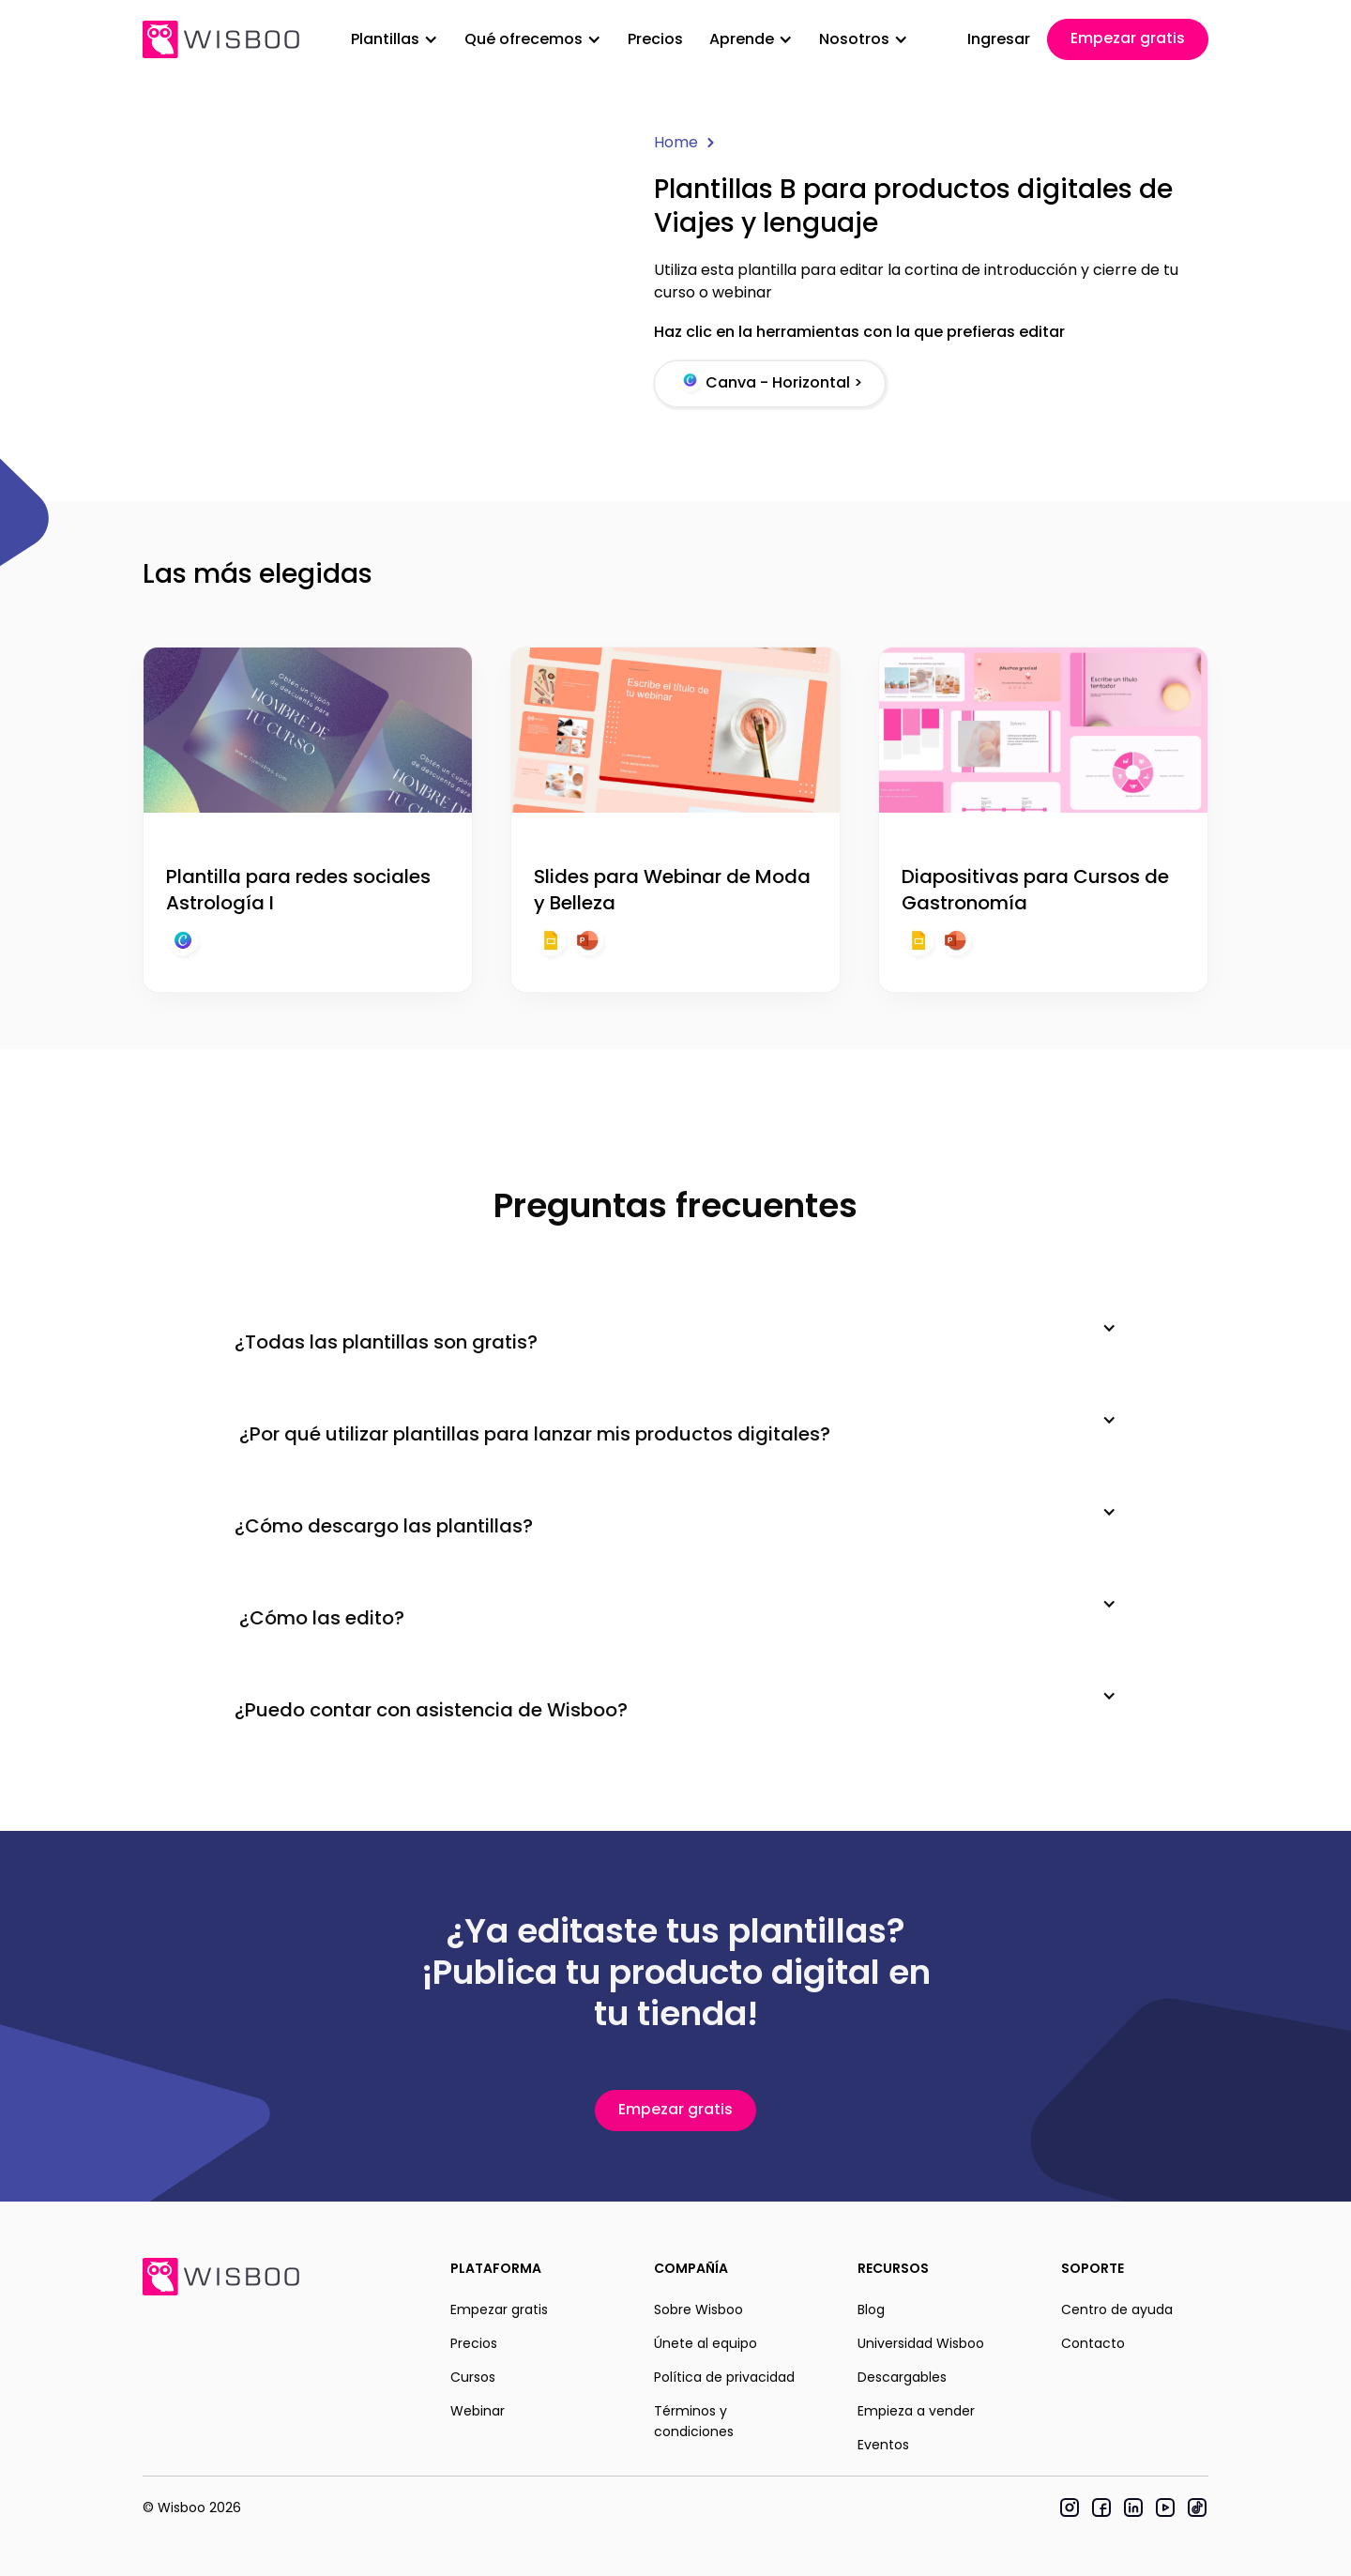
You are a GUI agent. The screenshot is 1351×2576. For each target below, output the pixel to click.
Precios (655, 39)
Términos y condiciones (694, 2421)
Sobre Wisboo (698, 2309)
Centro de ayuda (1117, 2309)
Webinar (477, 2410)
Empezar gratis (1127, 38)
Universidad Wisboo (921, 2343)
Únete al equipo (705, 2343)
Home (676, 142)
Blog (871, 2309)
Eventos (883, 2444)
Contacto (1093, 2343)
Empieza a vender (916, 2410)
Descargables (902, 2377)
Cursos (472, 2377)
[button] (394, 39)
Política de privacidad (724, 2377)
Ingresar (998, 39)
